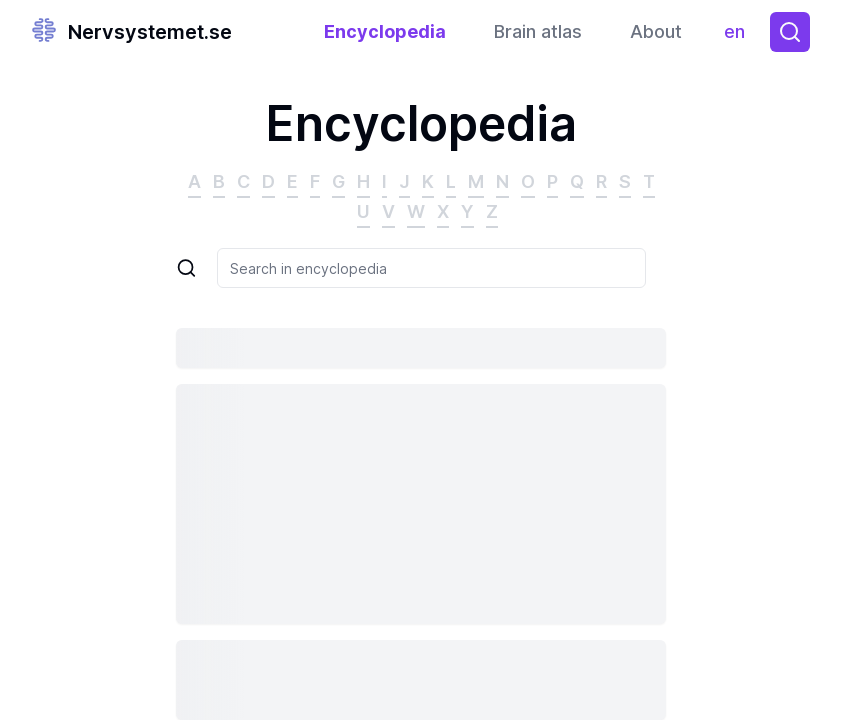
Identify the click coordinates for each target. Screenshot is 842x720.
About (656, 31)
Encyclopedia (385, 31)
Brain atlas (538, 31)
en (739, 36)
